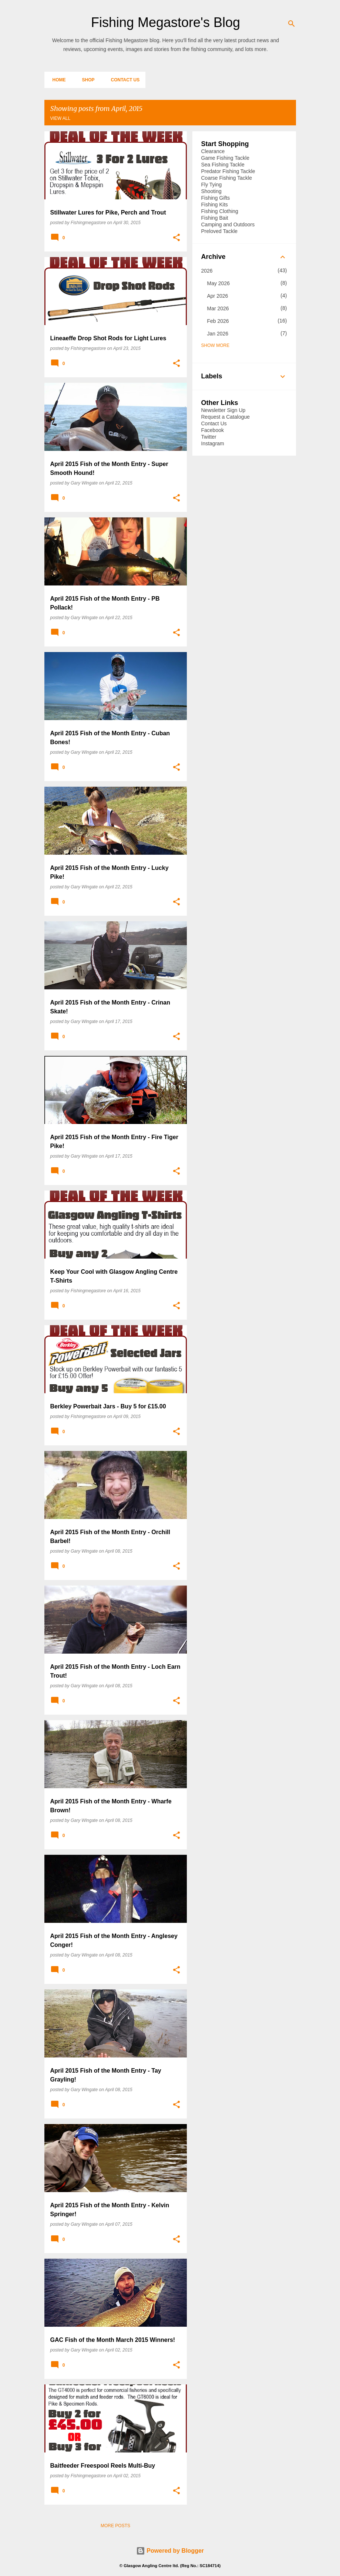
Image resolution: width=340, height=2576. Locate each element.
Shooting (211, 191)
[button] (176, 238)
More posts (115, 2525)
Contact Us (123, 79)
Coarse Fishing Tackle (226, 178)
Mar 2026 (218, 308)
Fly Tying (211, 185)
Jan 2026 (218, 334)
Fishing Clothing (219, 211)
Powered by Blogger (170, 2551)
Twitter (208, 437)
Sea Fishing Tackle (223, 165)
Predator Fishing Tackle (228, 171)
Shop (86, 79)
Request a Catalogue (225, 417)
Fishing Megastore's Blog (165, 22)
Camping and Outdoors (228, 224)
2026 (207, 271)
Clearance (213, 151)
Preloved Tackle (219, 231)
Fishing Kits (214, 204)
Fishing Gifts (215, 198)
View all (60, 118)
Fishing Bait (214, 218)
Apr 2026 (217, 296)
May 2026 (218, 283)
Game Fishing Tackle (225, 158)
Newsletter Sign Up (223, 410)
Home (57, 79)
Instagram (212, 443)
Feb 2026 (218, 321)
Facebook (212, 430)
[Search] (291, 24)
